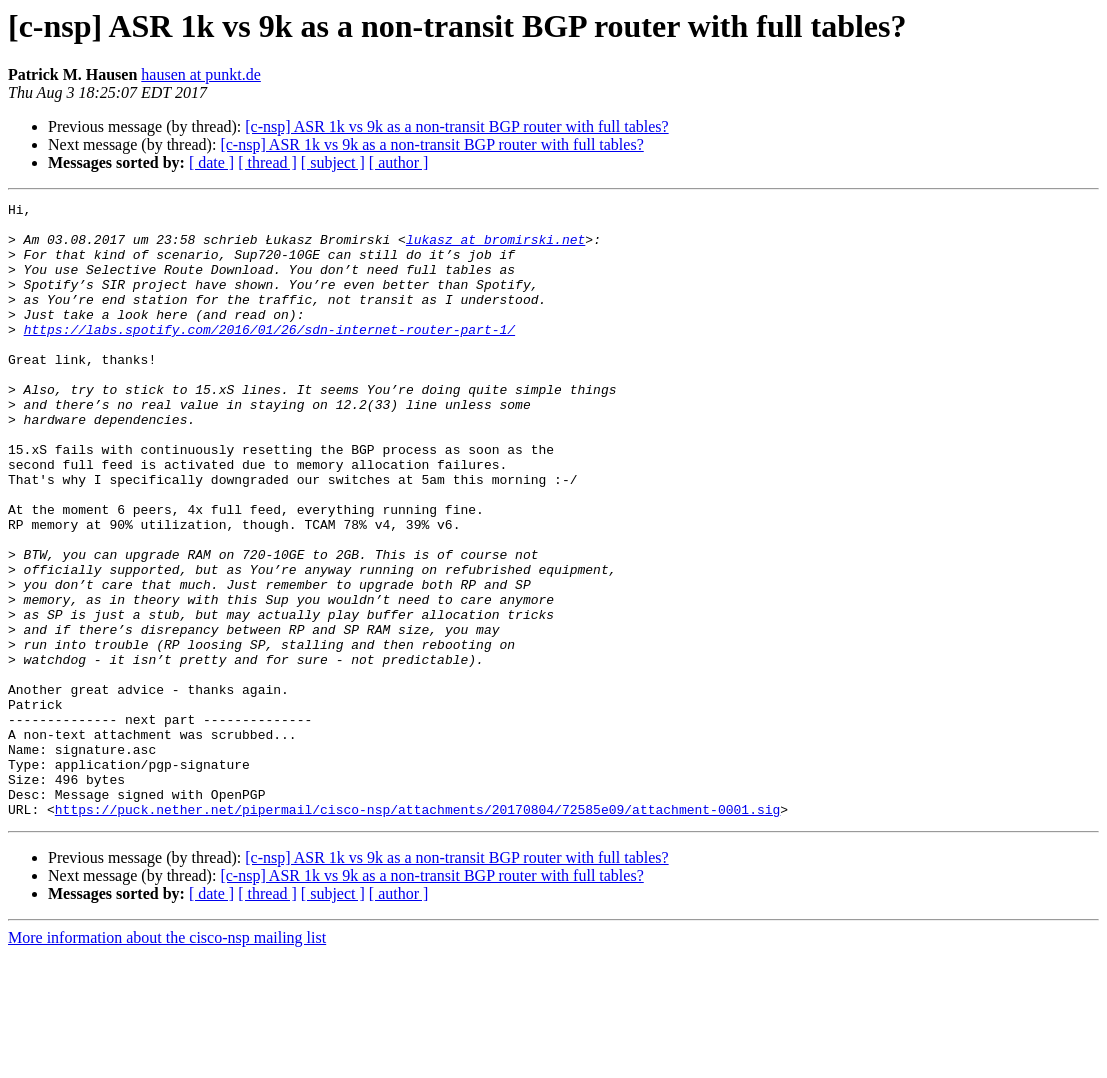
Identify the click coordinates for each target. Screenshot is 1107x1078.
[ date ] (211, 162)
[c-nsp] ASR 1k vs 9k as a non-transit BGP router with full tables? (456, 126)
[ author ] (399, 162)
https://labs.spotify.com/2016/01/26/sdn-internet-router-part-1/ (269, 356)
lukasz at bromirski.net (495, 248)
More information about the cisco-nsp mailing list (167, 1060)
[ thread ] (267, 162)
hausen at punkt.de (201, 74)
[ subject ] (333, 162)
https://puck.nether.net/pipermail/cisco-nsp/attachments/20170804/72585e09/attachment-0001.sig (417, 932)
